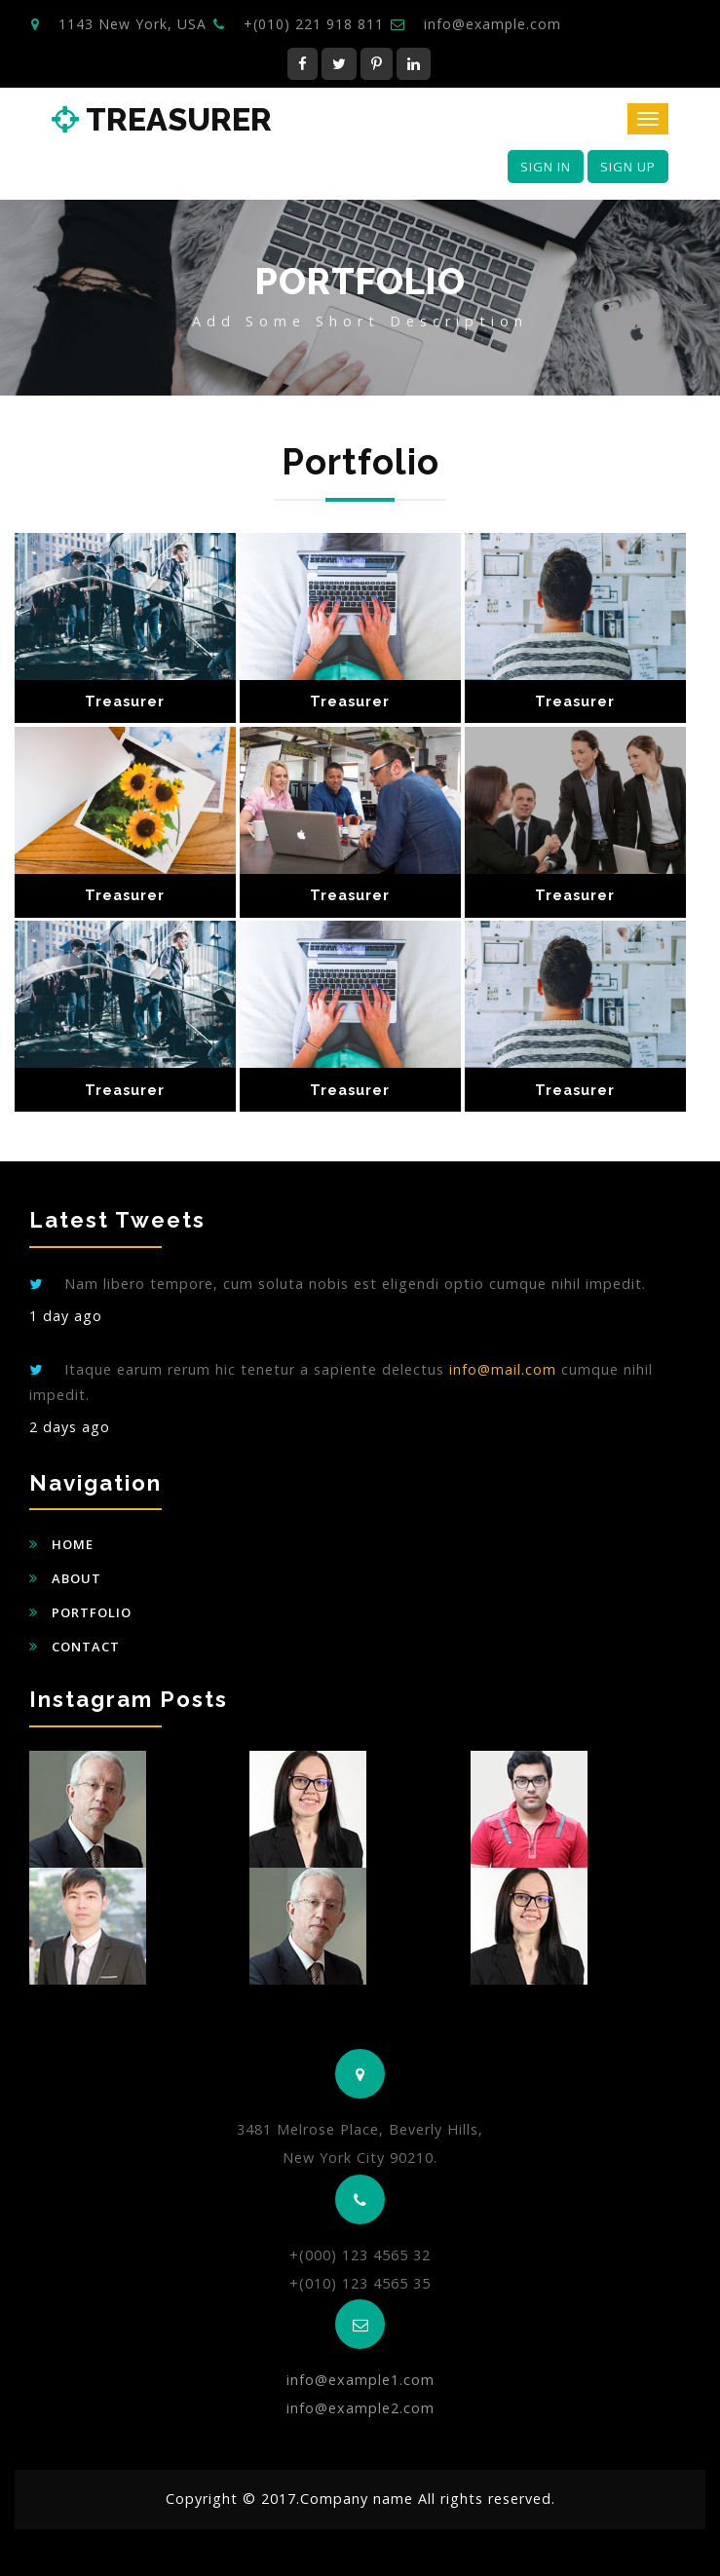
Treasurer (162, 119)
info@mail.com (502, 1369)
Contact (86, 1646)
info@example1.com (360, 2379)
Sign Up (628, 166)
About (76, 1578)
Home (73, 1544)
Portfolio (92, 1612)
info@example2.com (360, 2408)
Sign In (545, 166)
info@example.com (492, 24)
